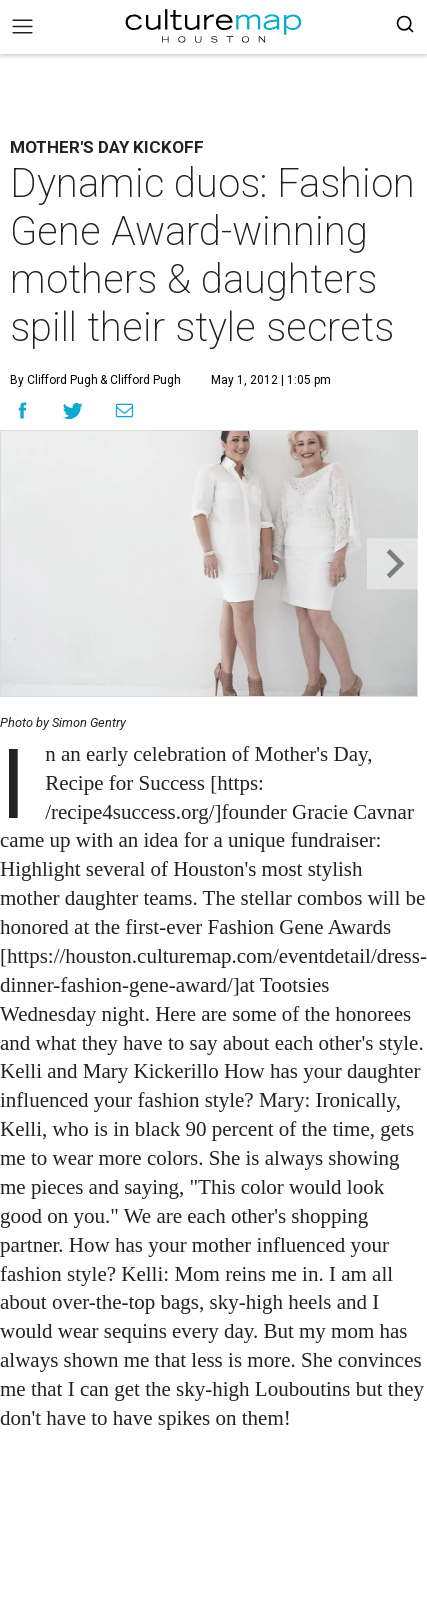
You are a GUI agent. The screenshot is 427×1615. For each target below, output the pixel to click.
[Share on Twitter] (73, 410)
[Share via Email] (124, 410)
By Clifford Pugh (54, 380)
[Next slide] (392, 563)
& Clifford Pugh (139, 380)
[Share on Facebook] (22, 410)
